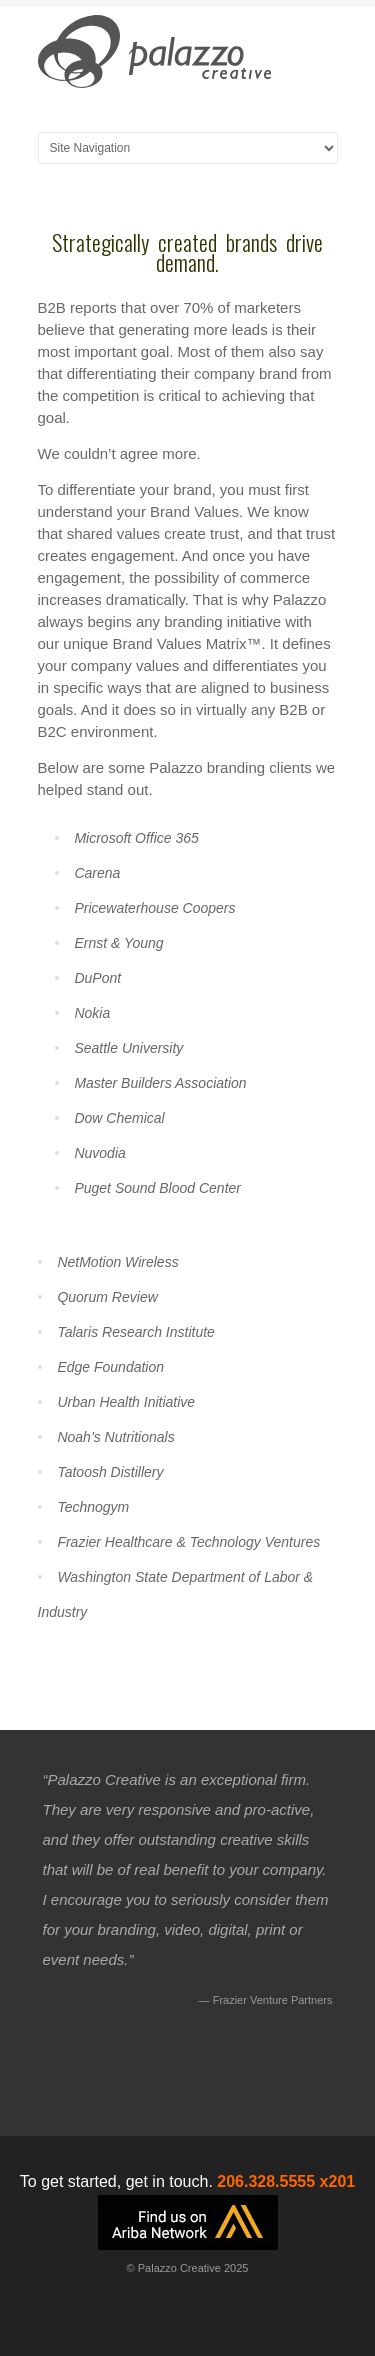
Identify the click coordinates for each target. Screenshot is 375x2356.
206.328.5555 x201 (286, 2181)
